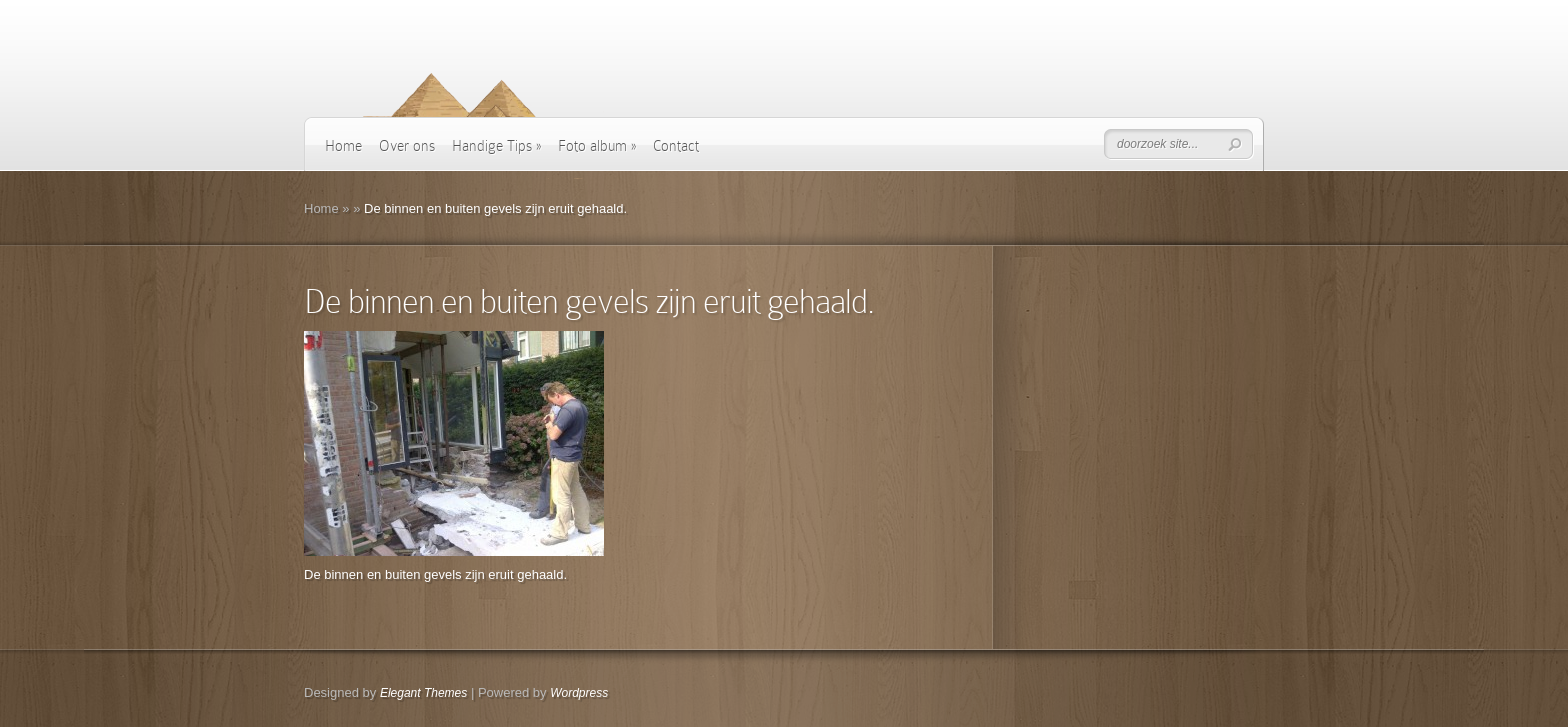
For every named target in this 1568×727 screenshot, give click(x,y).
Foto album (597, 146)
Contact (676, 146)
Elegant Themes (423, 693)
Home (343, 146)
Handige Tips (496, 146)
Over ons (407, 146)
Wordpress (579, 693)
